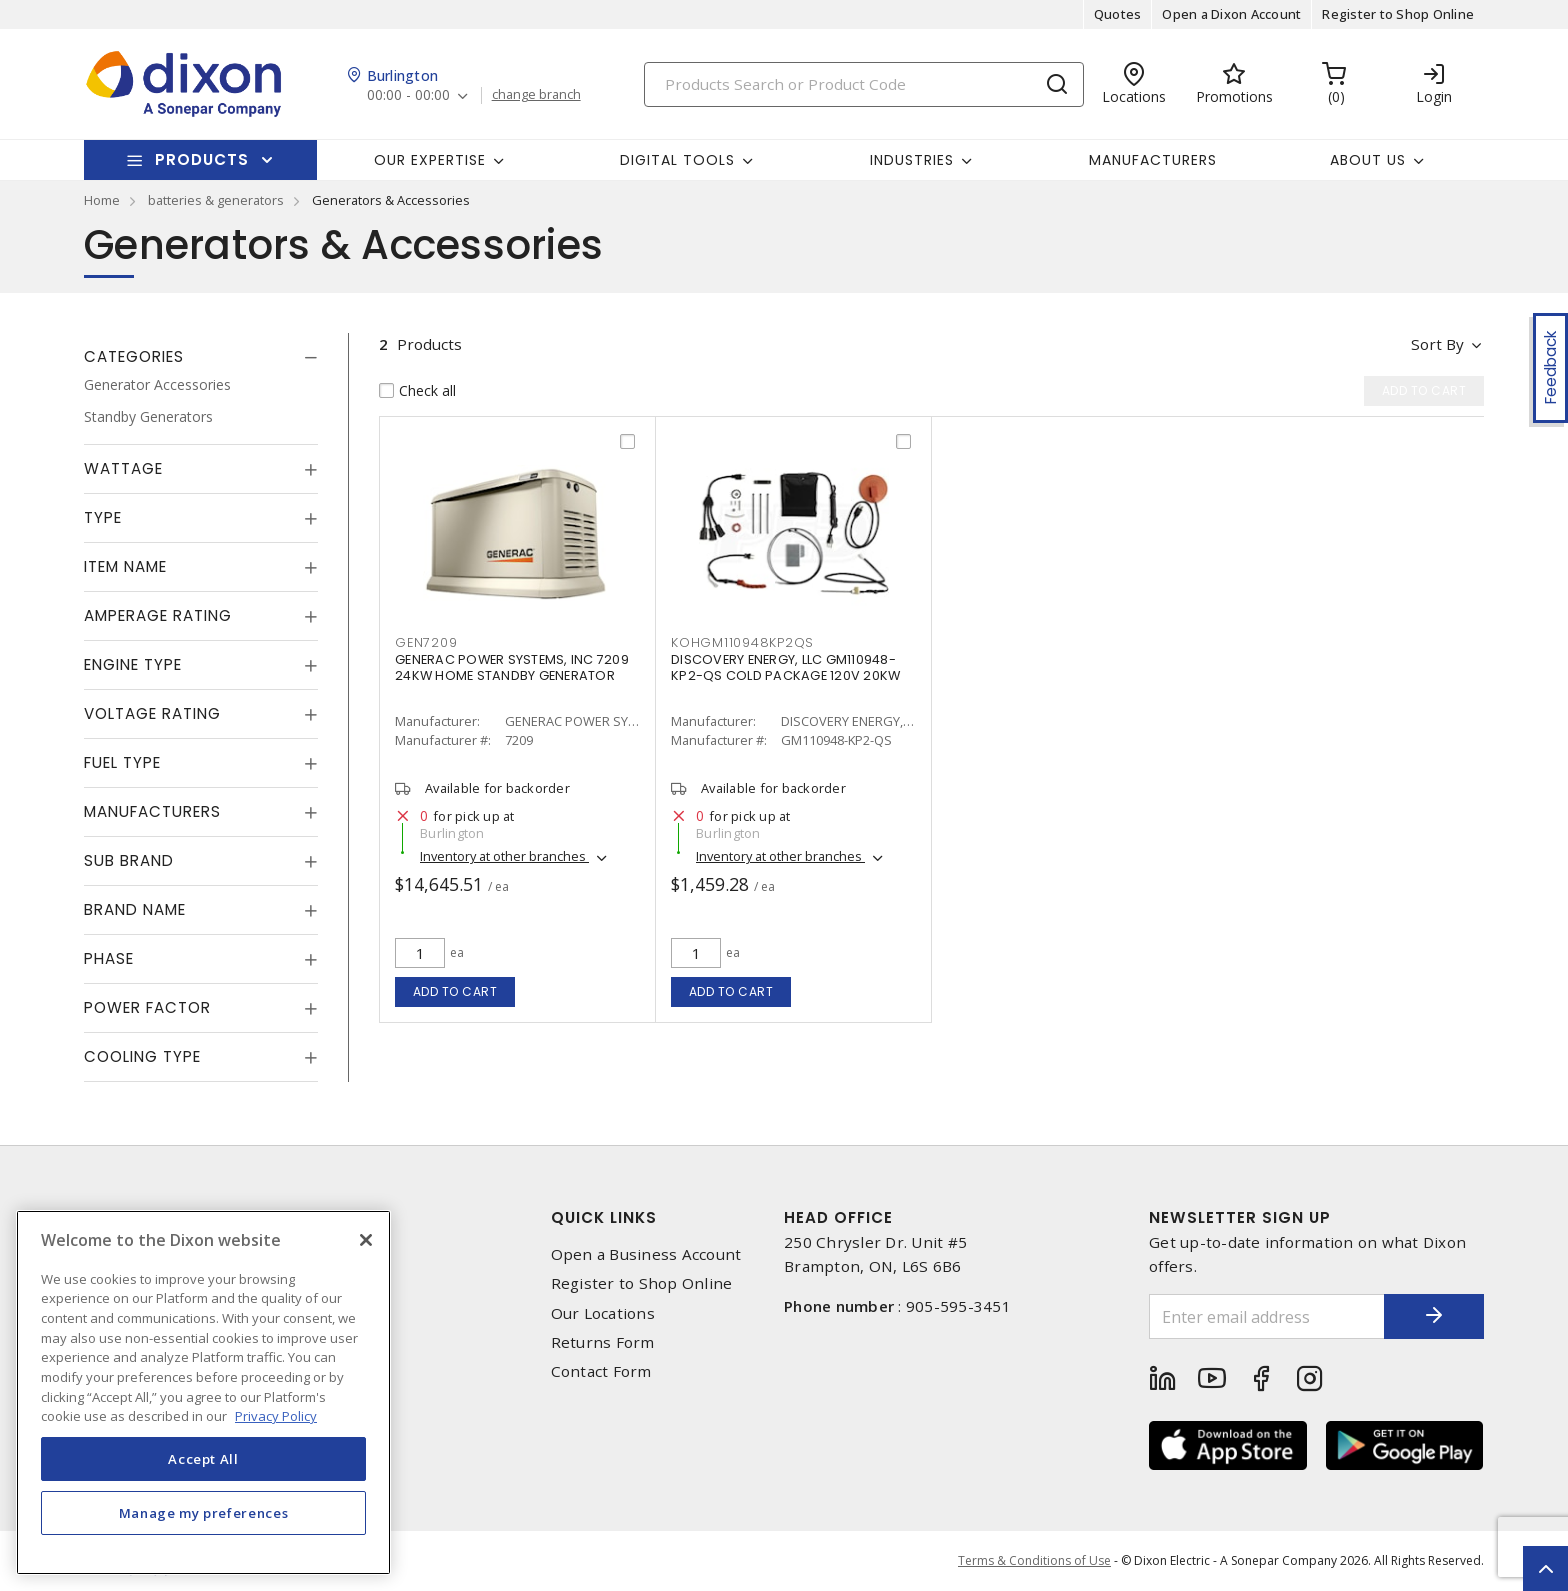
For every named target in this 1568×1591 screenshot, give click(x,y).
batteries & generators (216, 200)
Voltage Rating (152, 713)
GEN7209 (426, 642)
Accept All (203, 1459)
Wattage (123, 468)
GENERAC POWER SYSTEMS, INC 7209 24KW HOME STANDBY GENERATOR (512, 667)
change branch (536, 95)
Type (103, 517)
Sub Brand (129, 860)
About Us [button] (1368, 160)
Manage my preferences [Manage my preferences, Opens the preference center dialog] (204, 1513)
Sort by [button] (1437, 344)
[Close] (366, 1240)
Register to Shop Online (1398, 14)
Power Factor (147, 1007)
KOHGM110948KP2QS (742, 642)
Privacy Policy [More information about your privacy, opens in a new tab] (276, 1416)
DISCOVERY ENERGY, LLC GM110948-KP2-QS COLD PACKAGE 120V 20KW (785, 667)
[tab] (201, 357)
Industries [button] (912, 160)
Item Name (125, 566)
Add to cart (455, 991)
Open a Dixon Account (1231, 14)
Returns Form (603, 1342)
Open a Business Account (646, 1254)
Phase (109, 958)
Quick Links (604, 1217)
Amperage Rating (158, 615)
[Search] (864, 84)
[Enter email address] (1267, 1316)
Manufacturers (1153, 160)
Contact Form (601, 1371)
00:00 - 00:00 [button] (408, 95)
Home (102, 200)
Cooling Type (142, 1056)
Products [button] (202, 159)
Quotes (1118, 14)
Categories (134, 356)
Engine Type (133, 664)
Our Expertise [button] (430, 160)
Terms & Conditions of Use (1034, 1560)
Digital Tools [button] (677, 160)
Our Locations (603, 1313)
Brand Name (135, 909)
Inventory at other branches (504, 856)
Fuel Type (122, 762)
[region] (203, 1392)
